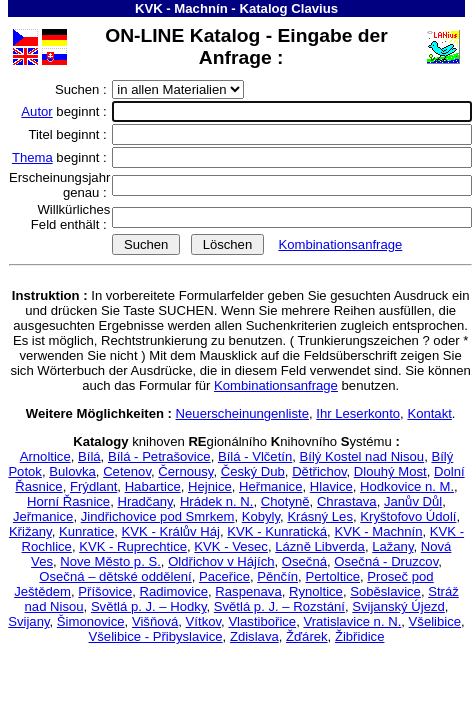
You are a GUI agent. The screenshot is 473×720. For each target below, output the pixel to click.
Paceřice (224, 576)
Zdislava (254, 636)
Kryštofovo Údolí (408, 516)
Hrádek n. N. (217, 501)
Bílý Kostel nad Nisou (362, 456)
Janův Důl (413, 501)
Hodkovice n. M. (407, 486)
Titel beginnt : (69, 134)
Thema (32, 157)
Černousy (185, 471)
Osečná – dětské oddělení (115, 576)
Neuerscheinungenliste (242, 413)
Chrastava (347, 501)
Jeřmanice (43, 516)
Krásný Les (320, 516)
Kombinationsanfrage (340, 244)
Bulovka (72, 471)
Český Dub (253, 471)
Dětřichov (319, 471)
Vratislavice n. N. (352, 621)
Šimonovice (91, 621)
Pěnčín (277, 576)
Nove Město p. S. (110, 561)
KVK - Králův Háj (171, 531)
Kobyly (261, 516)
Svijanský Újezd (398, 606)
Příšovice (105, 591)
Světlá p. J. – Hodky (149, 606)
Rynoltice (316, 591)
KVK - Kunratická (277, 531)
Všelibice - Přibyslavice (156, 636)
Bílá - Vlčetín (255, 456)
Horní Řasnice (68, 501)
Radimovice (174, 591)
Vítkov (203, 621)
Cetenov (127, 471)
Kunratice (86, 531)
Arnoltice (45, 456)
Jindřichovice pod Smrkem (158, 516)
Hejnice (210, 486)
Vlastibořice (262, 621)
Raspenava (248, 591)
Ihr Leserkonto (358, 413)
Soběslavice (385, 591)
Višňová (155, 621)
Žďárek (307, 636)
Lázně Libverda (320, 546)
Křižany (30, 531)
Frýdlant (93, 486)
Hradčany (144, 501)
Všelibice (435, 621)
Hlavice (331, 486)
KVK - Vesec (231, 546)
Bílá (89, 456)
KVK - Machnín (181, 8)
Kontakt (429, 413)
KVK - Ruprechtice (133, 546)
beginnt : (65, 111)
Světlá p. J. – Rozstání (279, 606)
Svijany (28, 621)
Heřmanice (270, 486)
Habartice (153, 486)
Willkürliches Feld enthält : (70, 217)
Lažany (392, 546)
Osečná (304, 561)
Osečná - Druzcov (386, 561)
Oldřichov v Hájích (221, 561)
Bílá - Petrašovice (159, 456)
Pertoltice (332, 576)
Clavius (314, 8)
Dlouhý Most (390, 471)
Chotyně (285, 501)
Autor (36, 111)
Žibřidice (360, 636)
